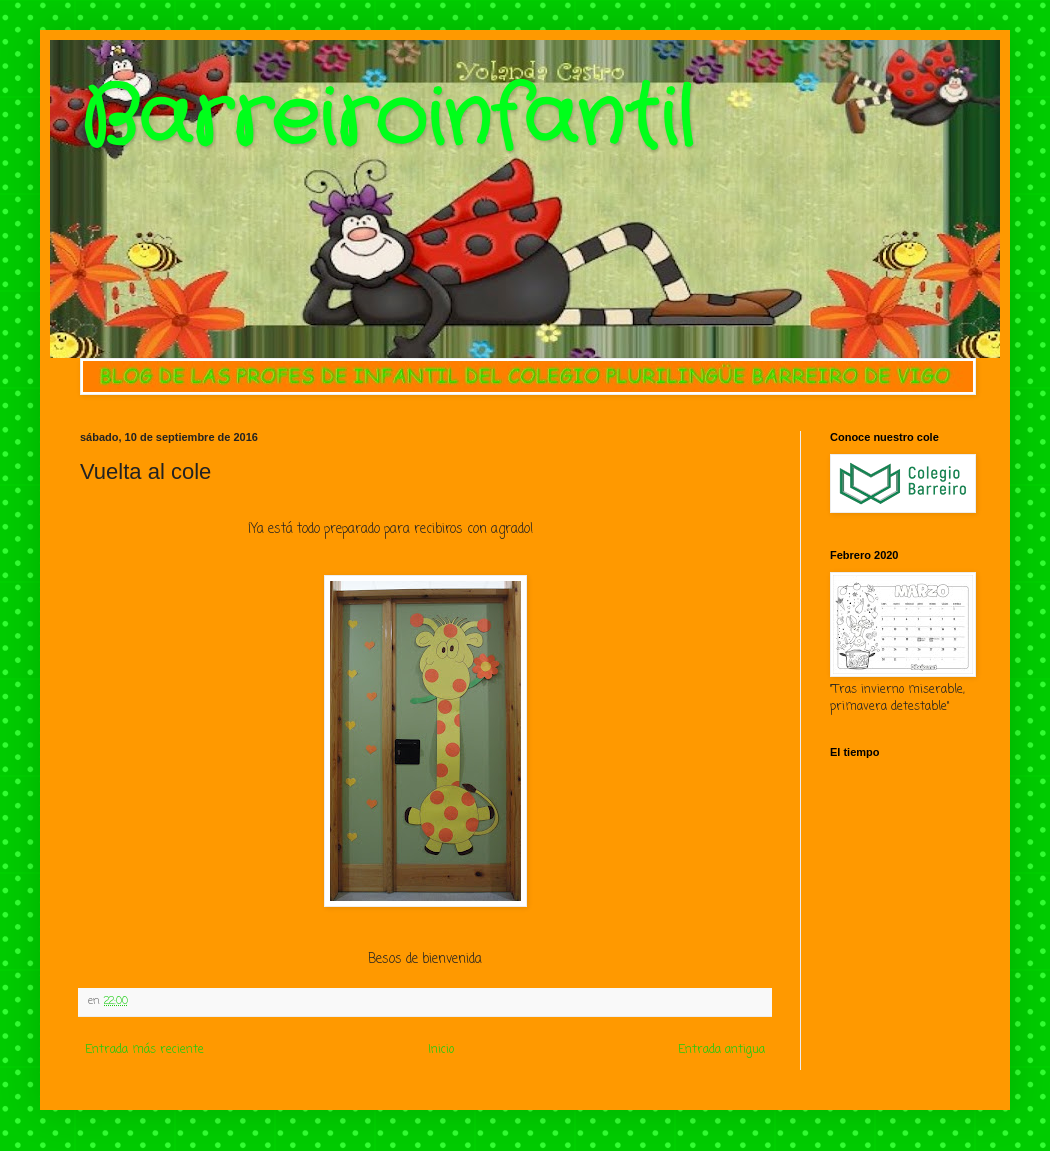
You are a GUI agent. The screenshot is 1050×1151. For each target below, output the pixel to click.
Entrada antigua (721, 1050)
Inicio (441, 1050)
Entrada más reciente (144, 1050)
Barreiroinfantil (387, 120)
